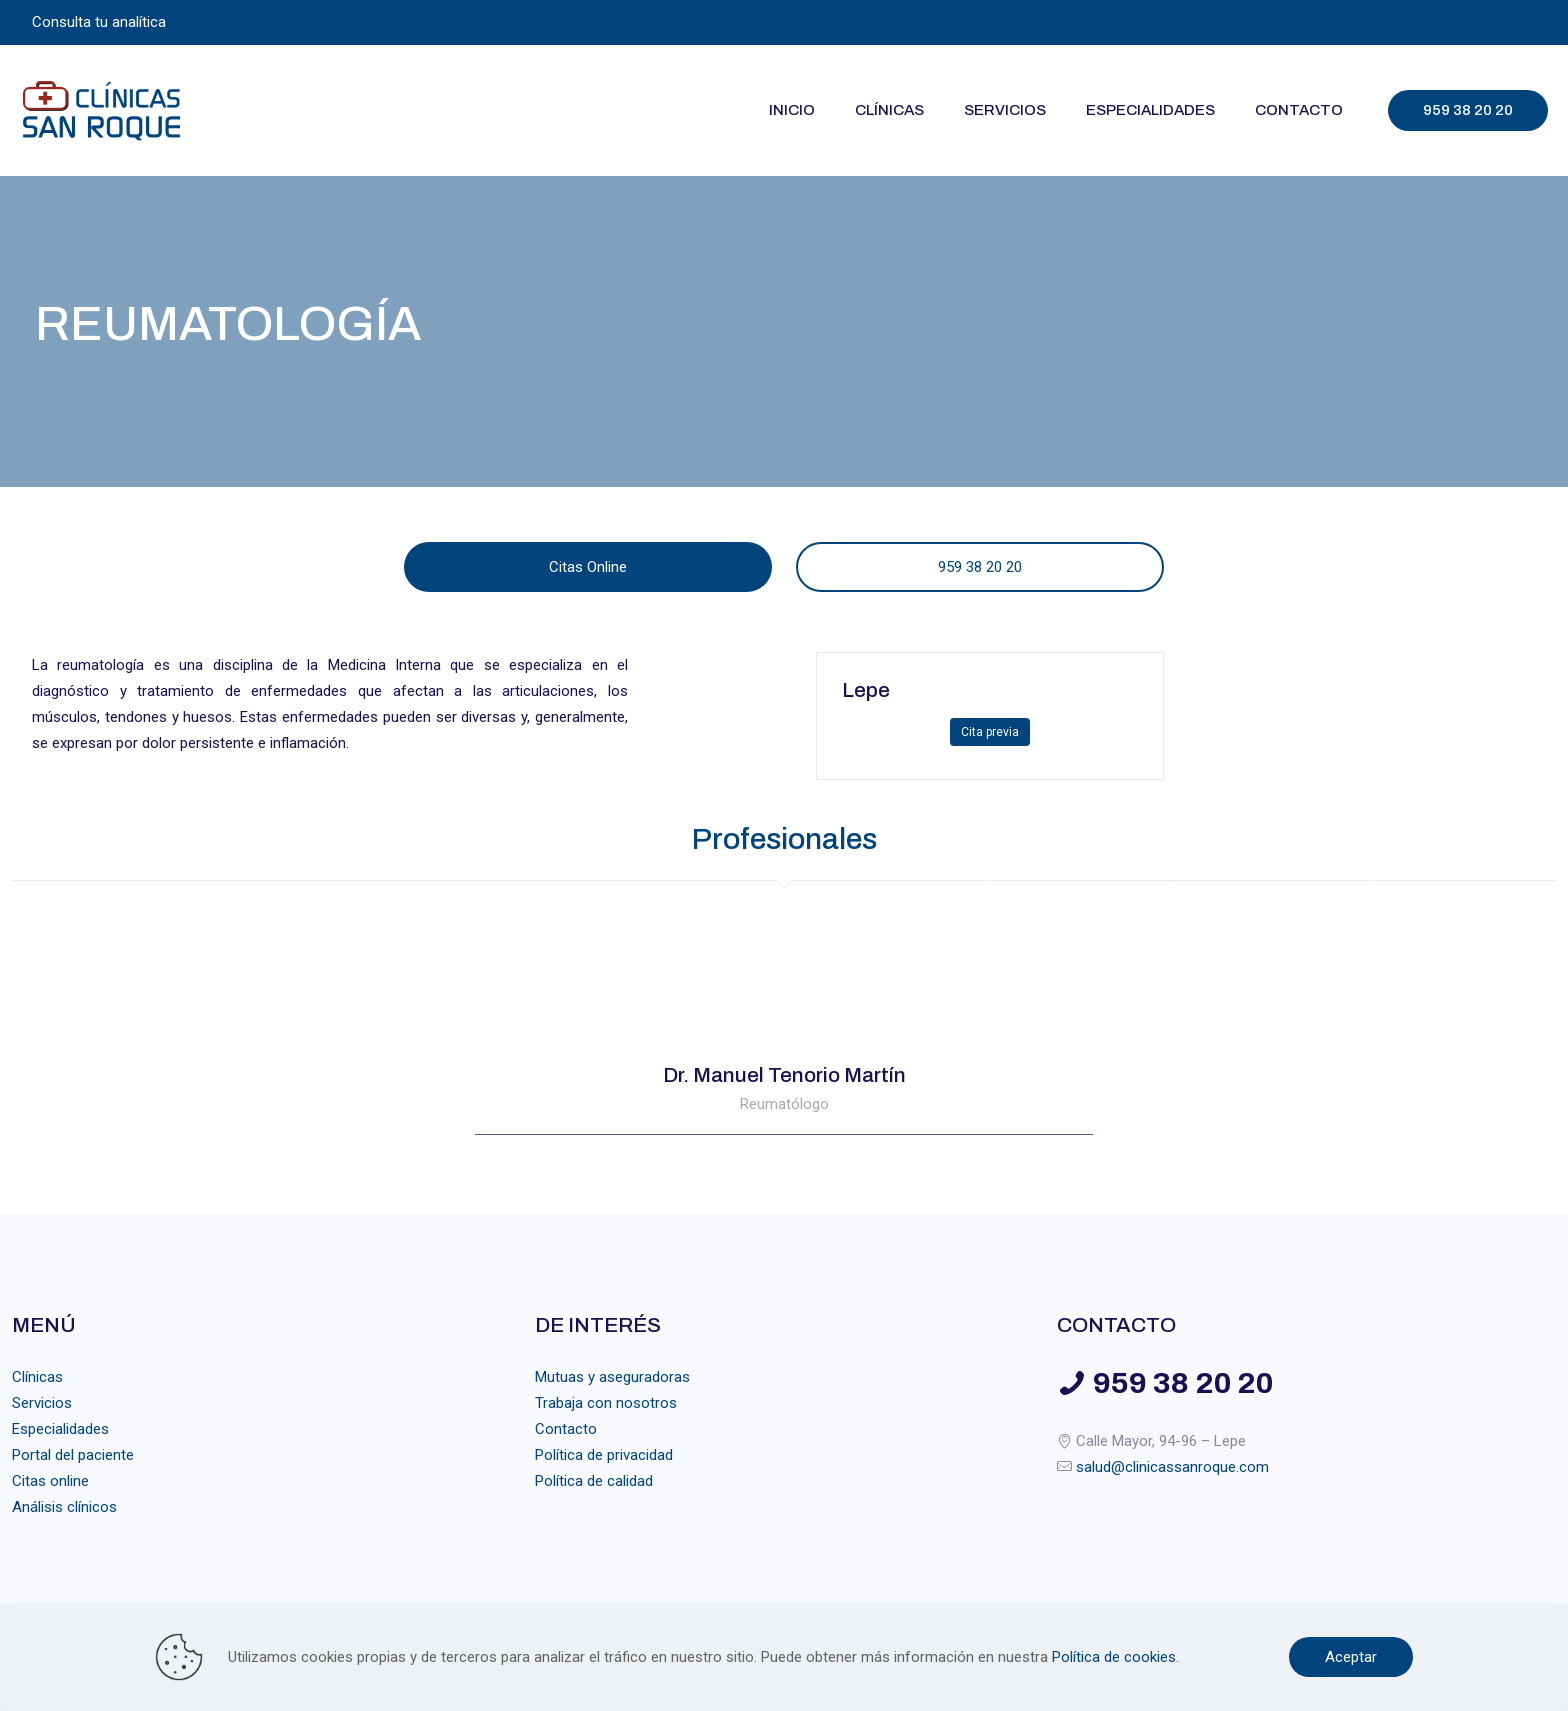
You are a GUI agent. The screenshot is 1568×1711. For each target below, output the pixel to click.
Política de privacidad (604, 1455)
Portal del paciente (73, 1455)
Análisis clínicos (64, 1507)
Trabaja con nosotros (606, 1403)
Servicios (42, 1403)
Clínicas (37, 1377)
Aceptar (1351, 1657)
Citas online (50, 1481)
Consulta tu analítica (99, 22)
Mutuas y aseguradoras (612, 1377)
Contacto (566, 1429)
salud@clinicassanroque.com (1172, 1467)
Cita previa (990, 732)
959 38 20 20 (1468, 110)
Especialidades (60, 1429)
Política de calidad (594, 1481)
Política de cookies (1114, 1657)
